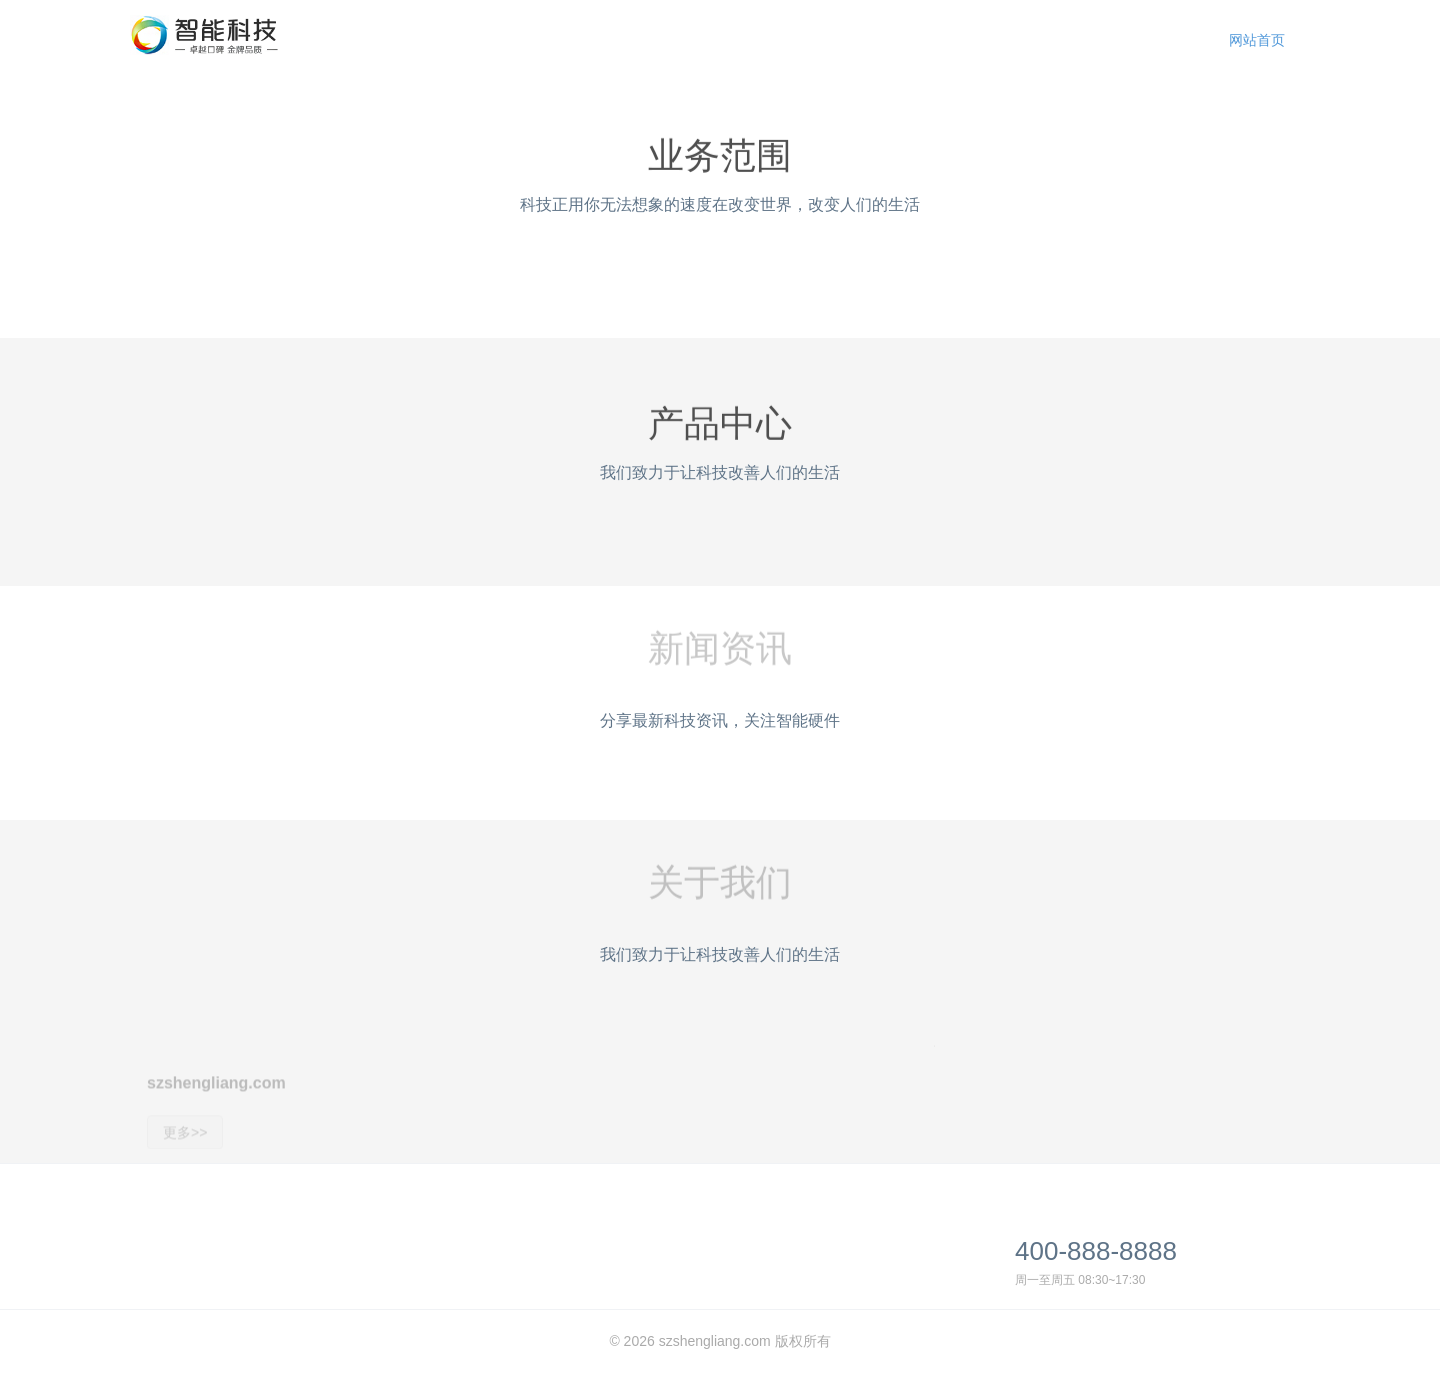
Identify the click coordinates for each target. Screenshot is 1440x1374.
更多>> (185, 1148)
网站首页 (1257, 40)
